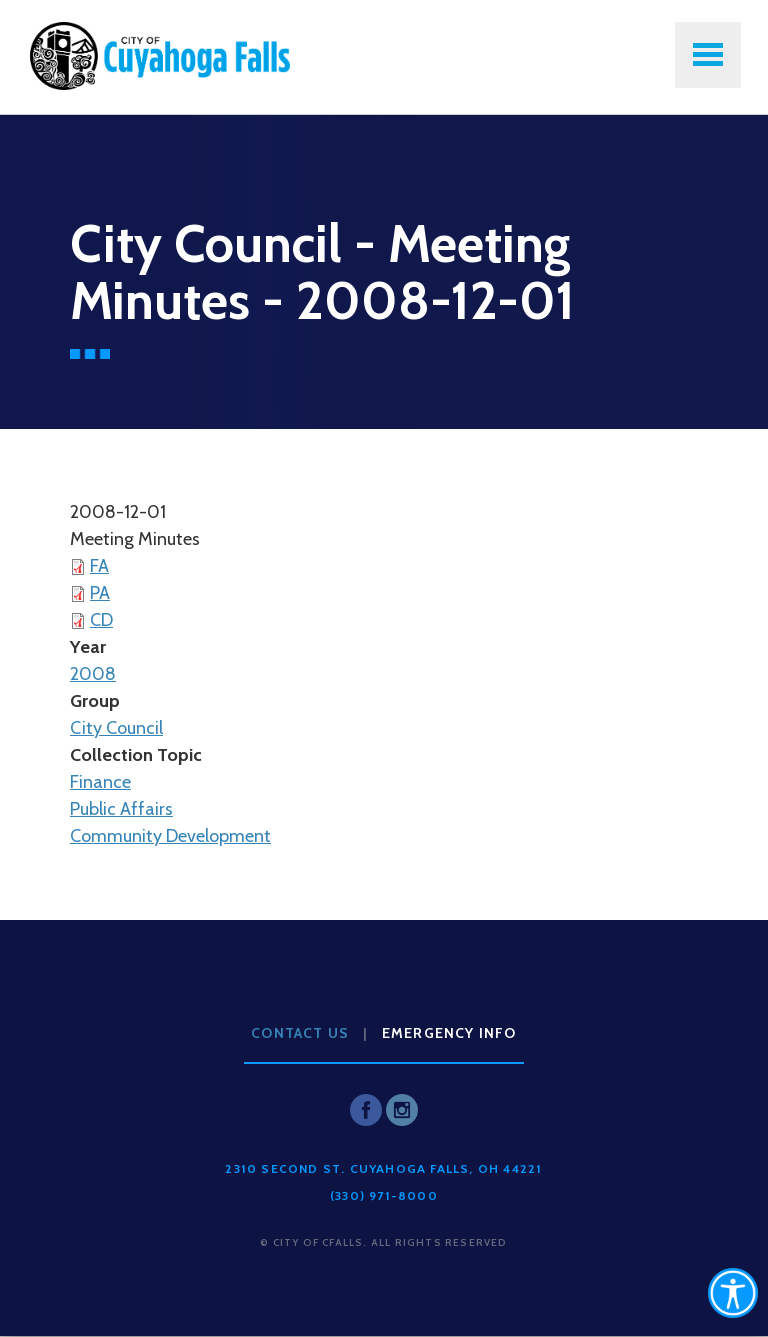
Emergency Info (449, 1033)
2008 (93, 674)
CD (101, 620)
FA (99, 566)
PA (100, 593)
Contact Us (300, 1033)
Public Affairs (121, 809)
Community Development (170, 836)
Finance (100, 782)
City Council (116, 728)
